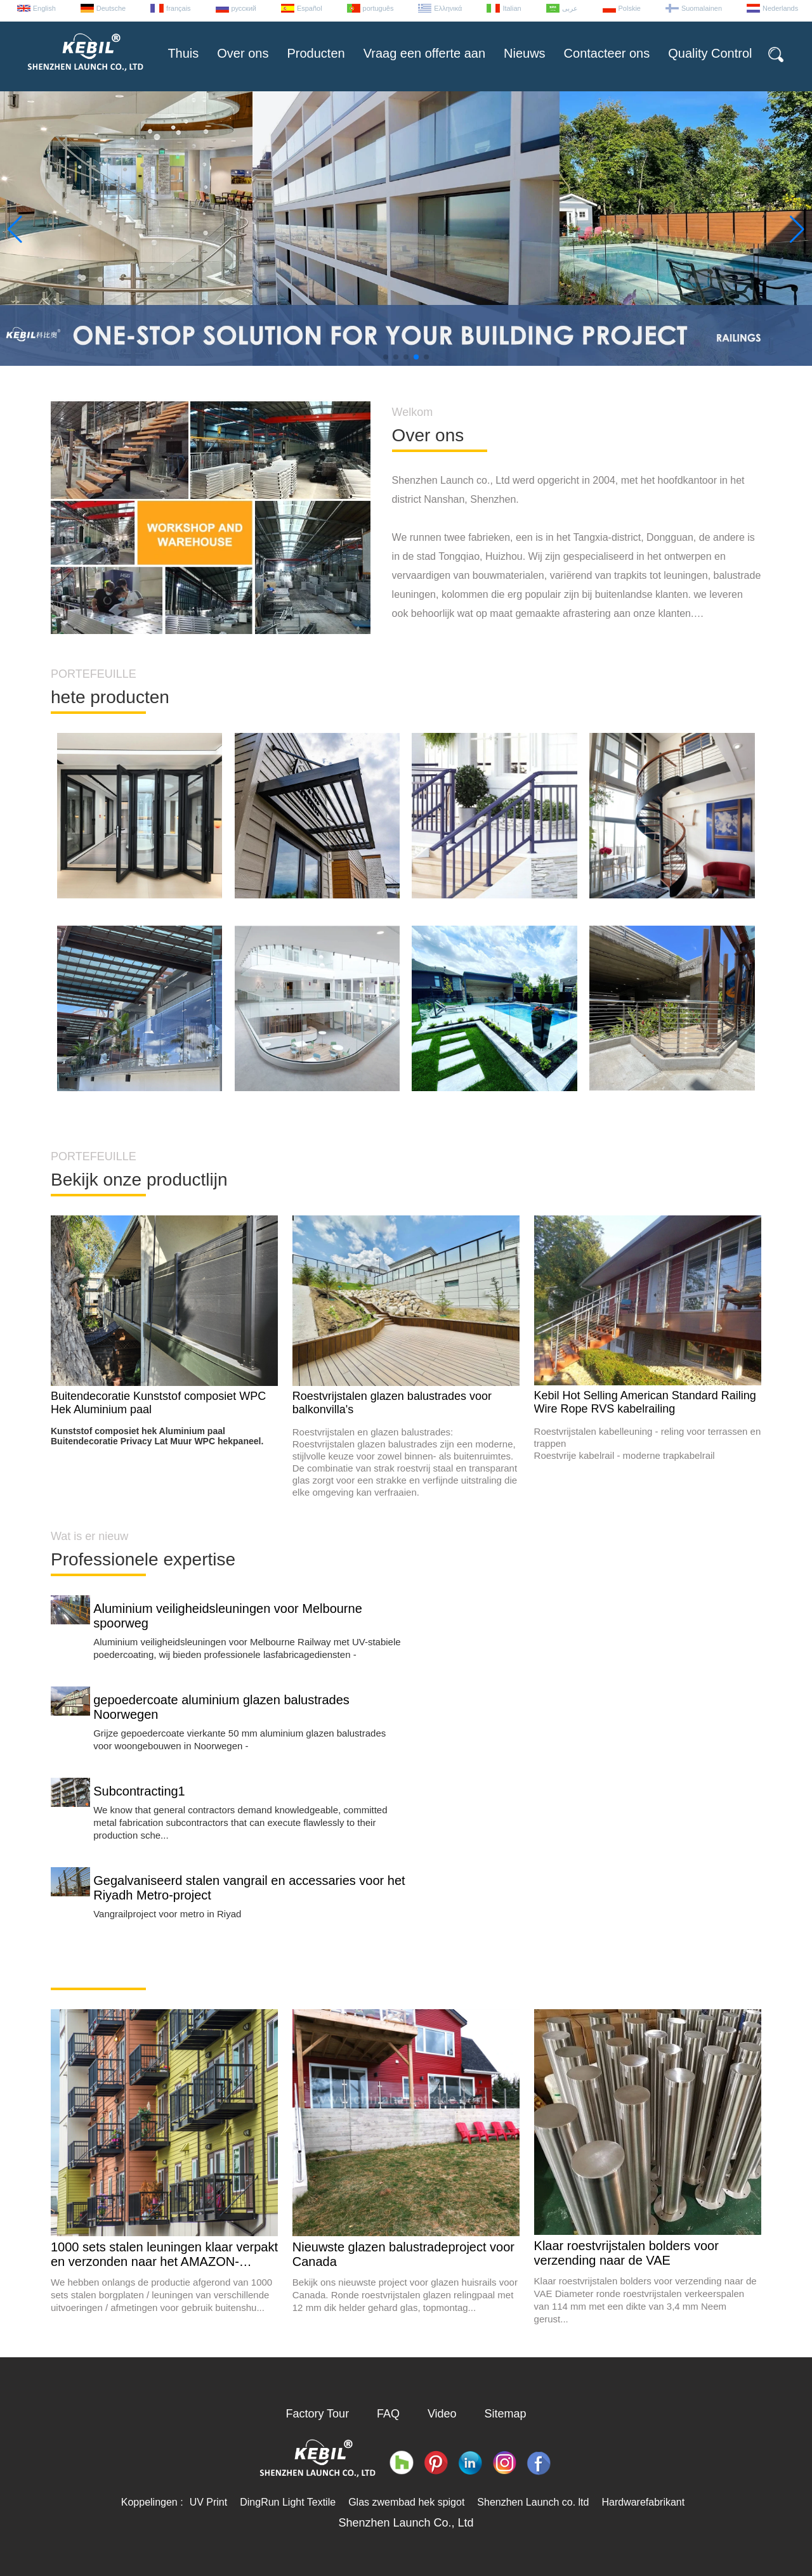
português (378, 8)
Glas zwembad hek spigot (406, 2502)
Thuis (183, 53)
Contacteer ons (607, 53)
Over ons (242, 53)
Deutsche (111, 8)
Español (309, 8)
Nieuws (525, 53)
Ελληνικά (448, 8)
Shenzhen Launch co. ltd (533, 2502)
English (44, 8)
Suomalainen (701, 8)
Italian (511, 8)
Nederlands (780, 8)
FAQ (388, 2413)
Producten (315, 53)
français (178, 8)
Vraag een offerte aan (424, 53)
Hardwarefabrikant (642, 2502)
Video (442, 2413)
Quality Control (710, 53)
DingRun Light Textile (288, 2502)
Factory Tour (317, 2413)
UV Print (209, 2502)
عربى (570, 8)
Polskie (630, 8)
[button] (385, 356)
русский (244, 8)
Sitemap (506, 2413)
